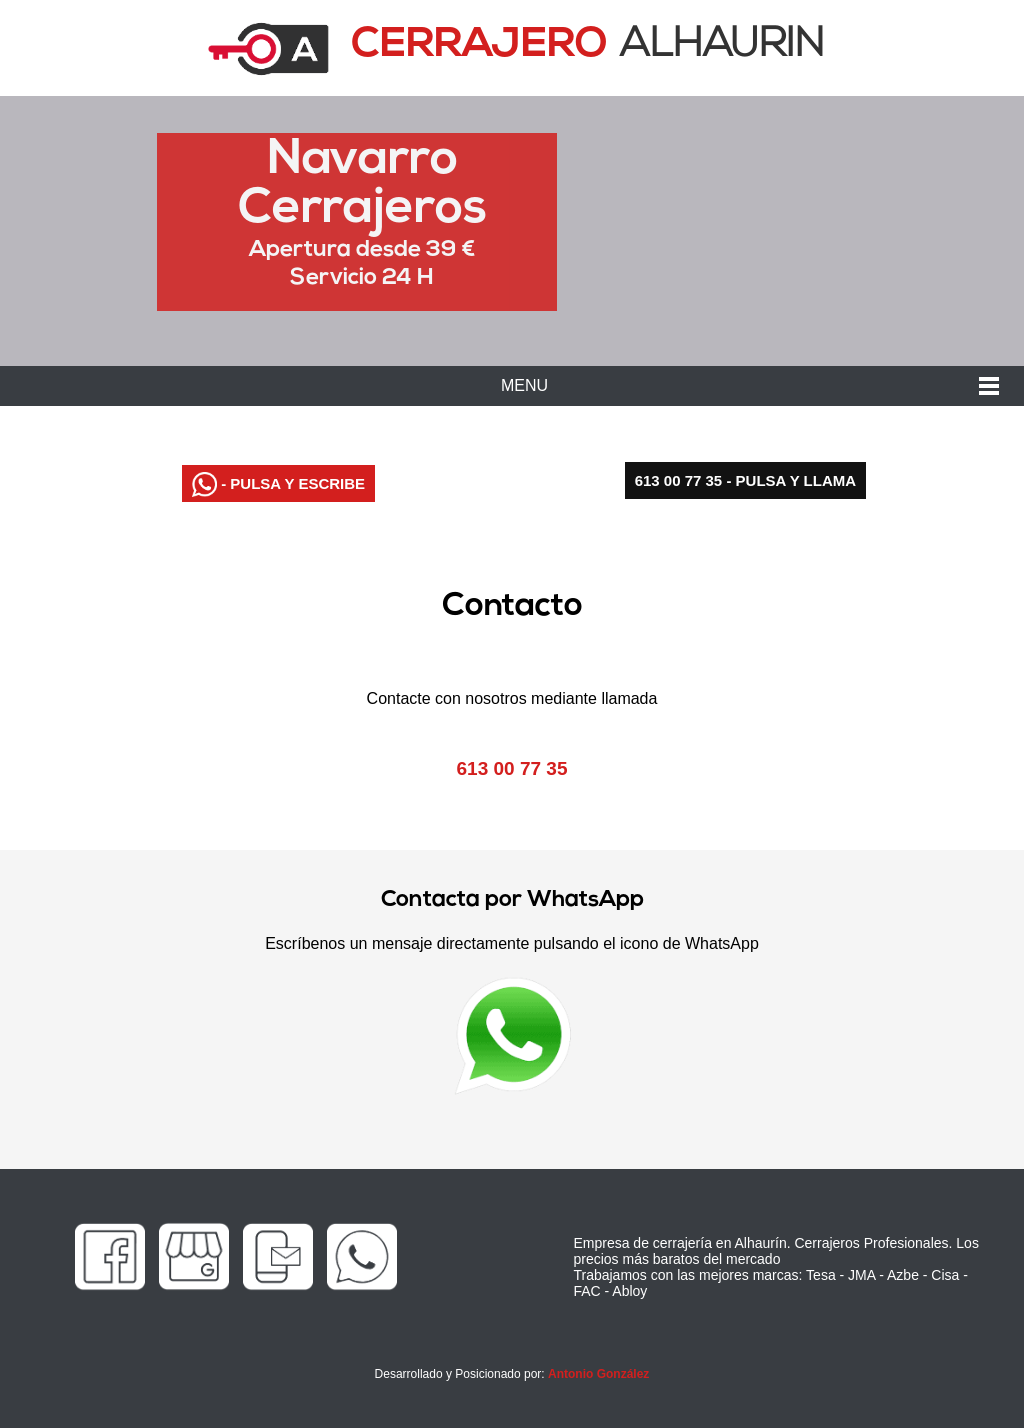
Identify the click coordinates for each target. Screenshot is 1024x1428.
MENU (524, 385)
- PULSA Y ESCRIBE (278, 484)
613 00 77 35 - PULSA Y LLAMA (745, 480)
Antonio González (598, 1374)
